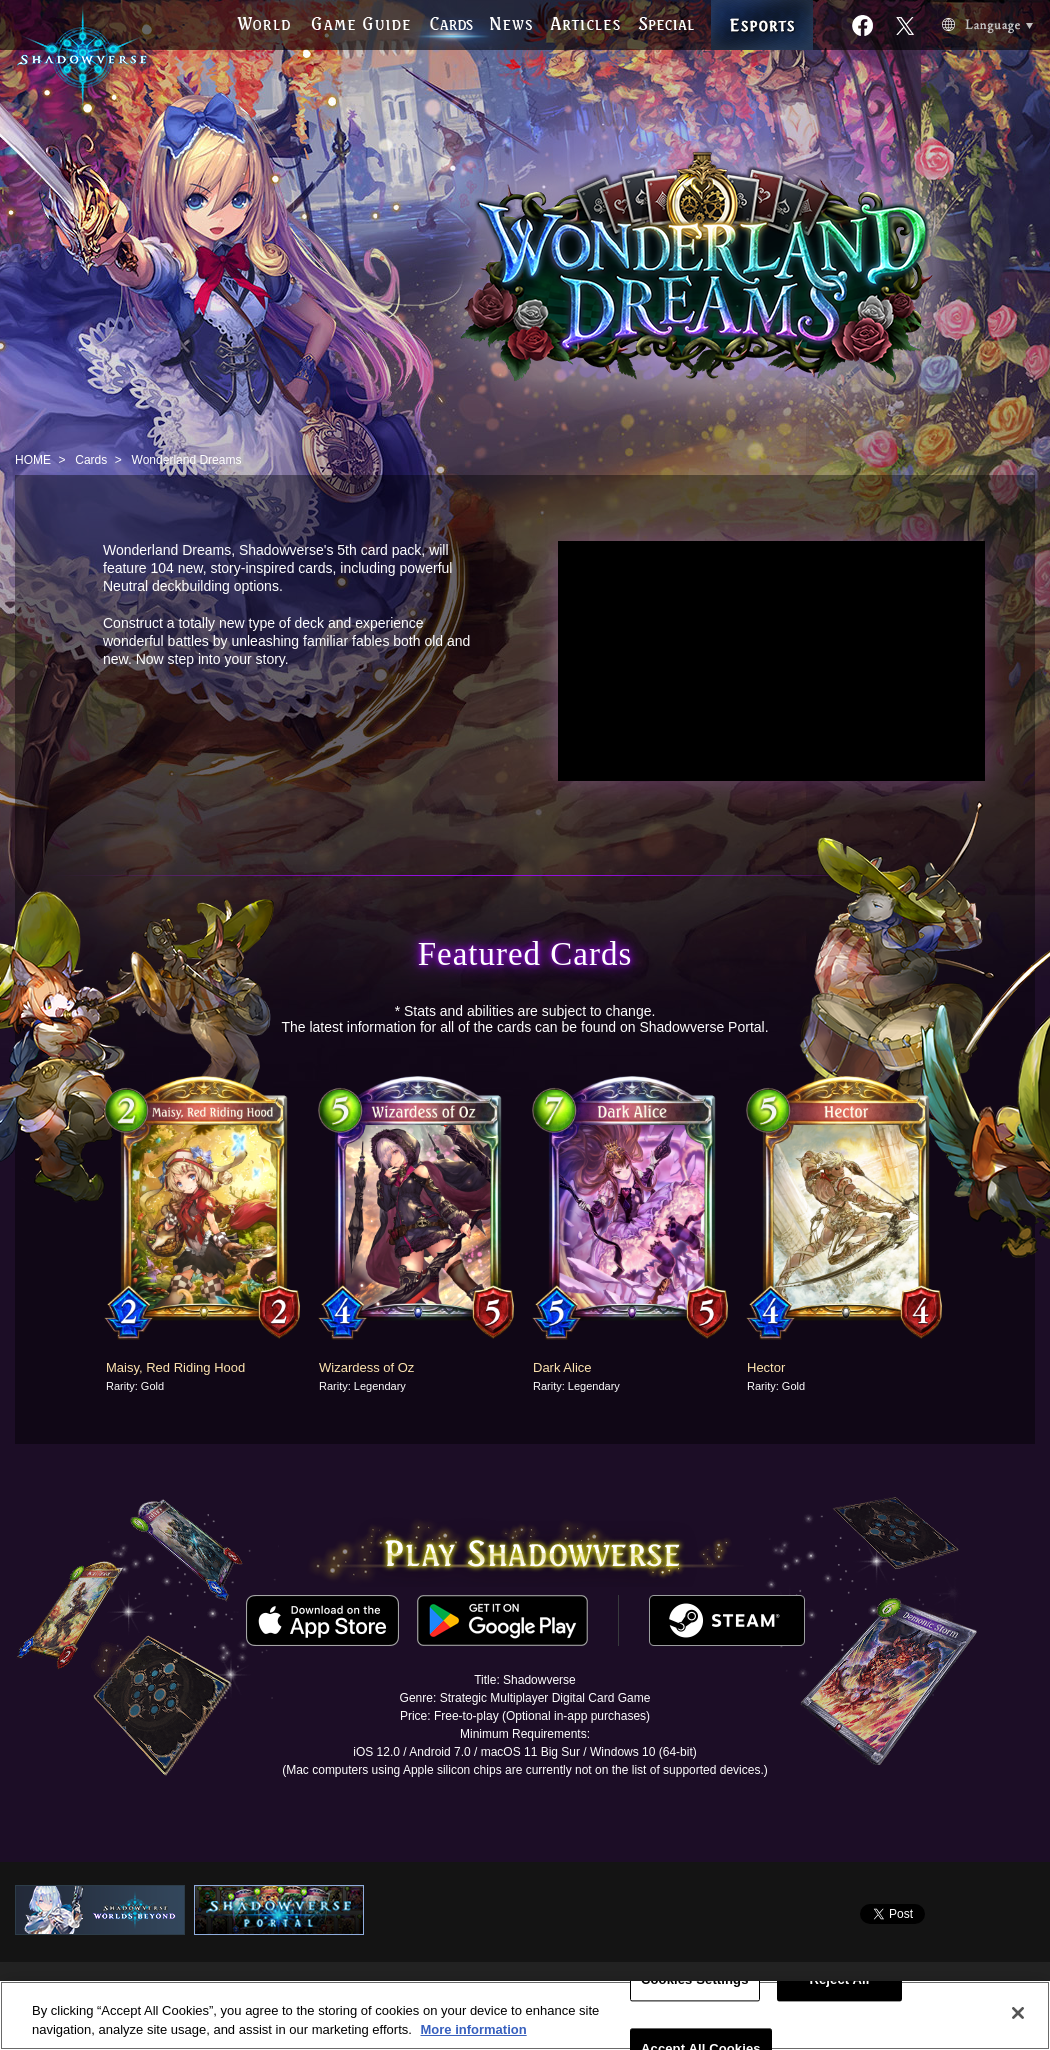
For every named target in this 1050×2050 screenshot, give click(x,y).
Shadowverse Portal (701, 1027)
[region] (525, 2015)
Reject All (839, 1980)
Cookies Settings (695, 1980)
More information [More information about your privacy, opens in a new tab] (473, 2029)
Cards (91, 460)
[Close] (1018, 2013)
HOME (33, 460)
